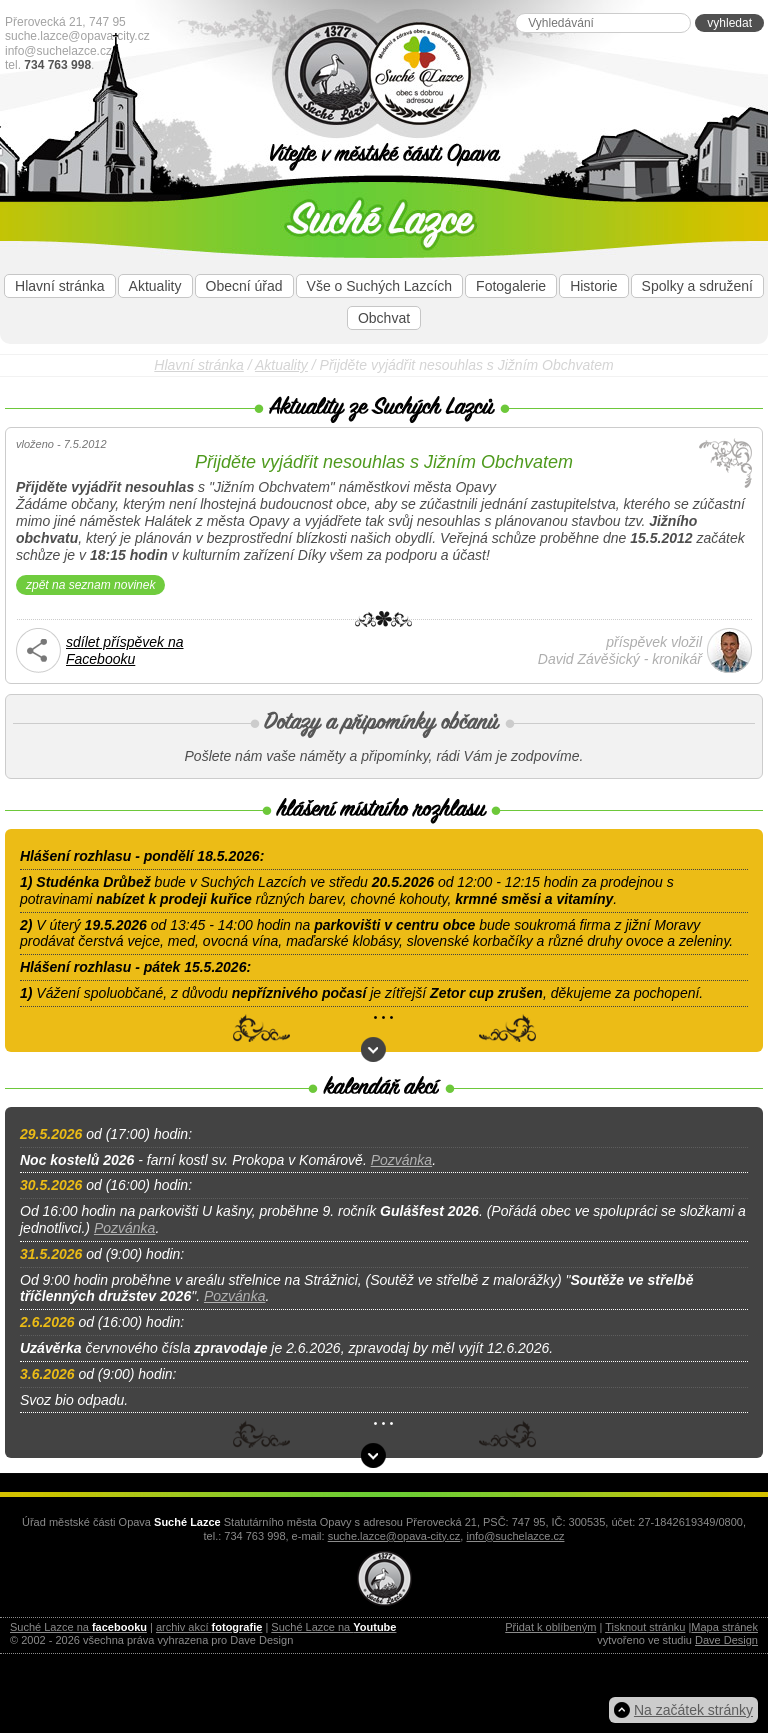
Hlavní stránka (59, 286)
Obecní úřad (244, 286)
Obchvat (384, 318)
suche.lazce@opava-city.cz (77, 36)
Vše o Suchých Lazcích (380, 286)
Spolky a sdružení (697, 286)
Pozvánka (401, 1160)
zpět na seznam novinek (90, 585)
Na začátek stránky (693, 1710)
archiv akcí (209, 1627)
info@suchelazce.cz (58, 51)
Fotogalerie (511, 286)
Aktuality (155, 286)
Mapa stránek (724, 1627)
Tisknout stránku (645, 1627)
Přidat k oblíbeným (550, 1627)
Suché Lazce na (78, 1627)
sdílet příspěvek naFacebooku (125, 650)
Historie (593, 286)
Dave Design (726, 1640)
